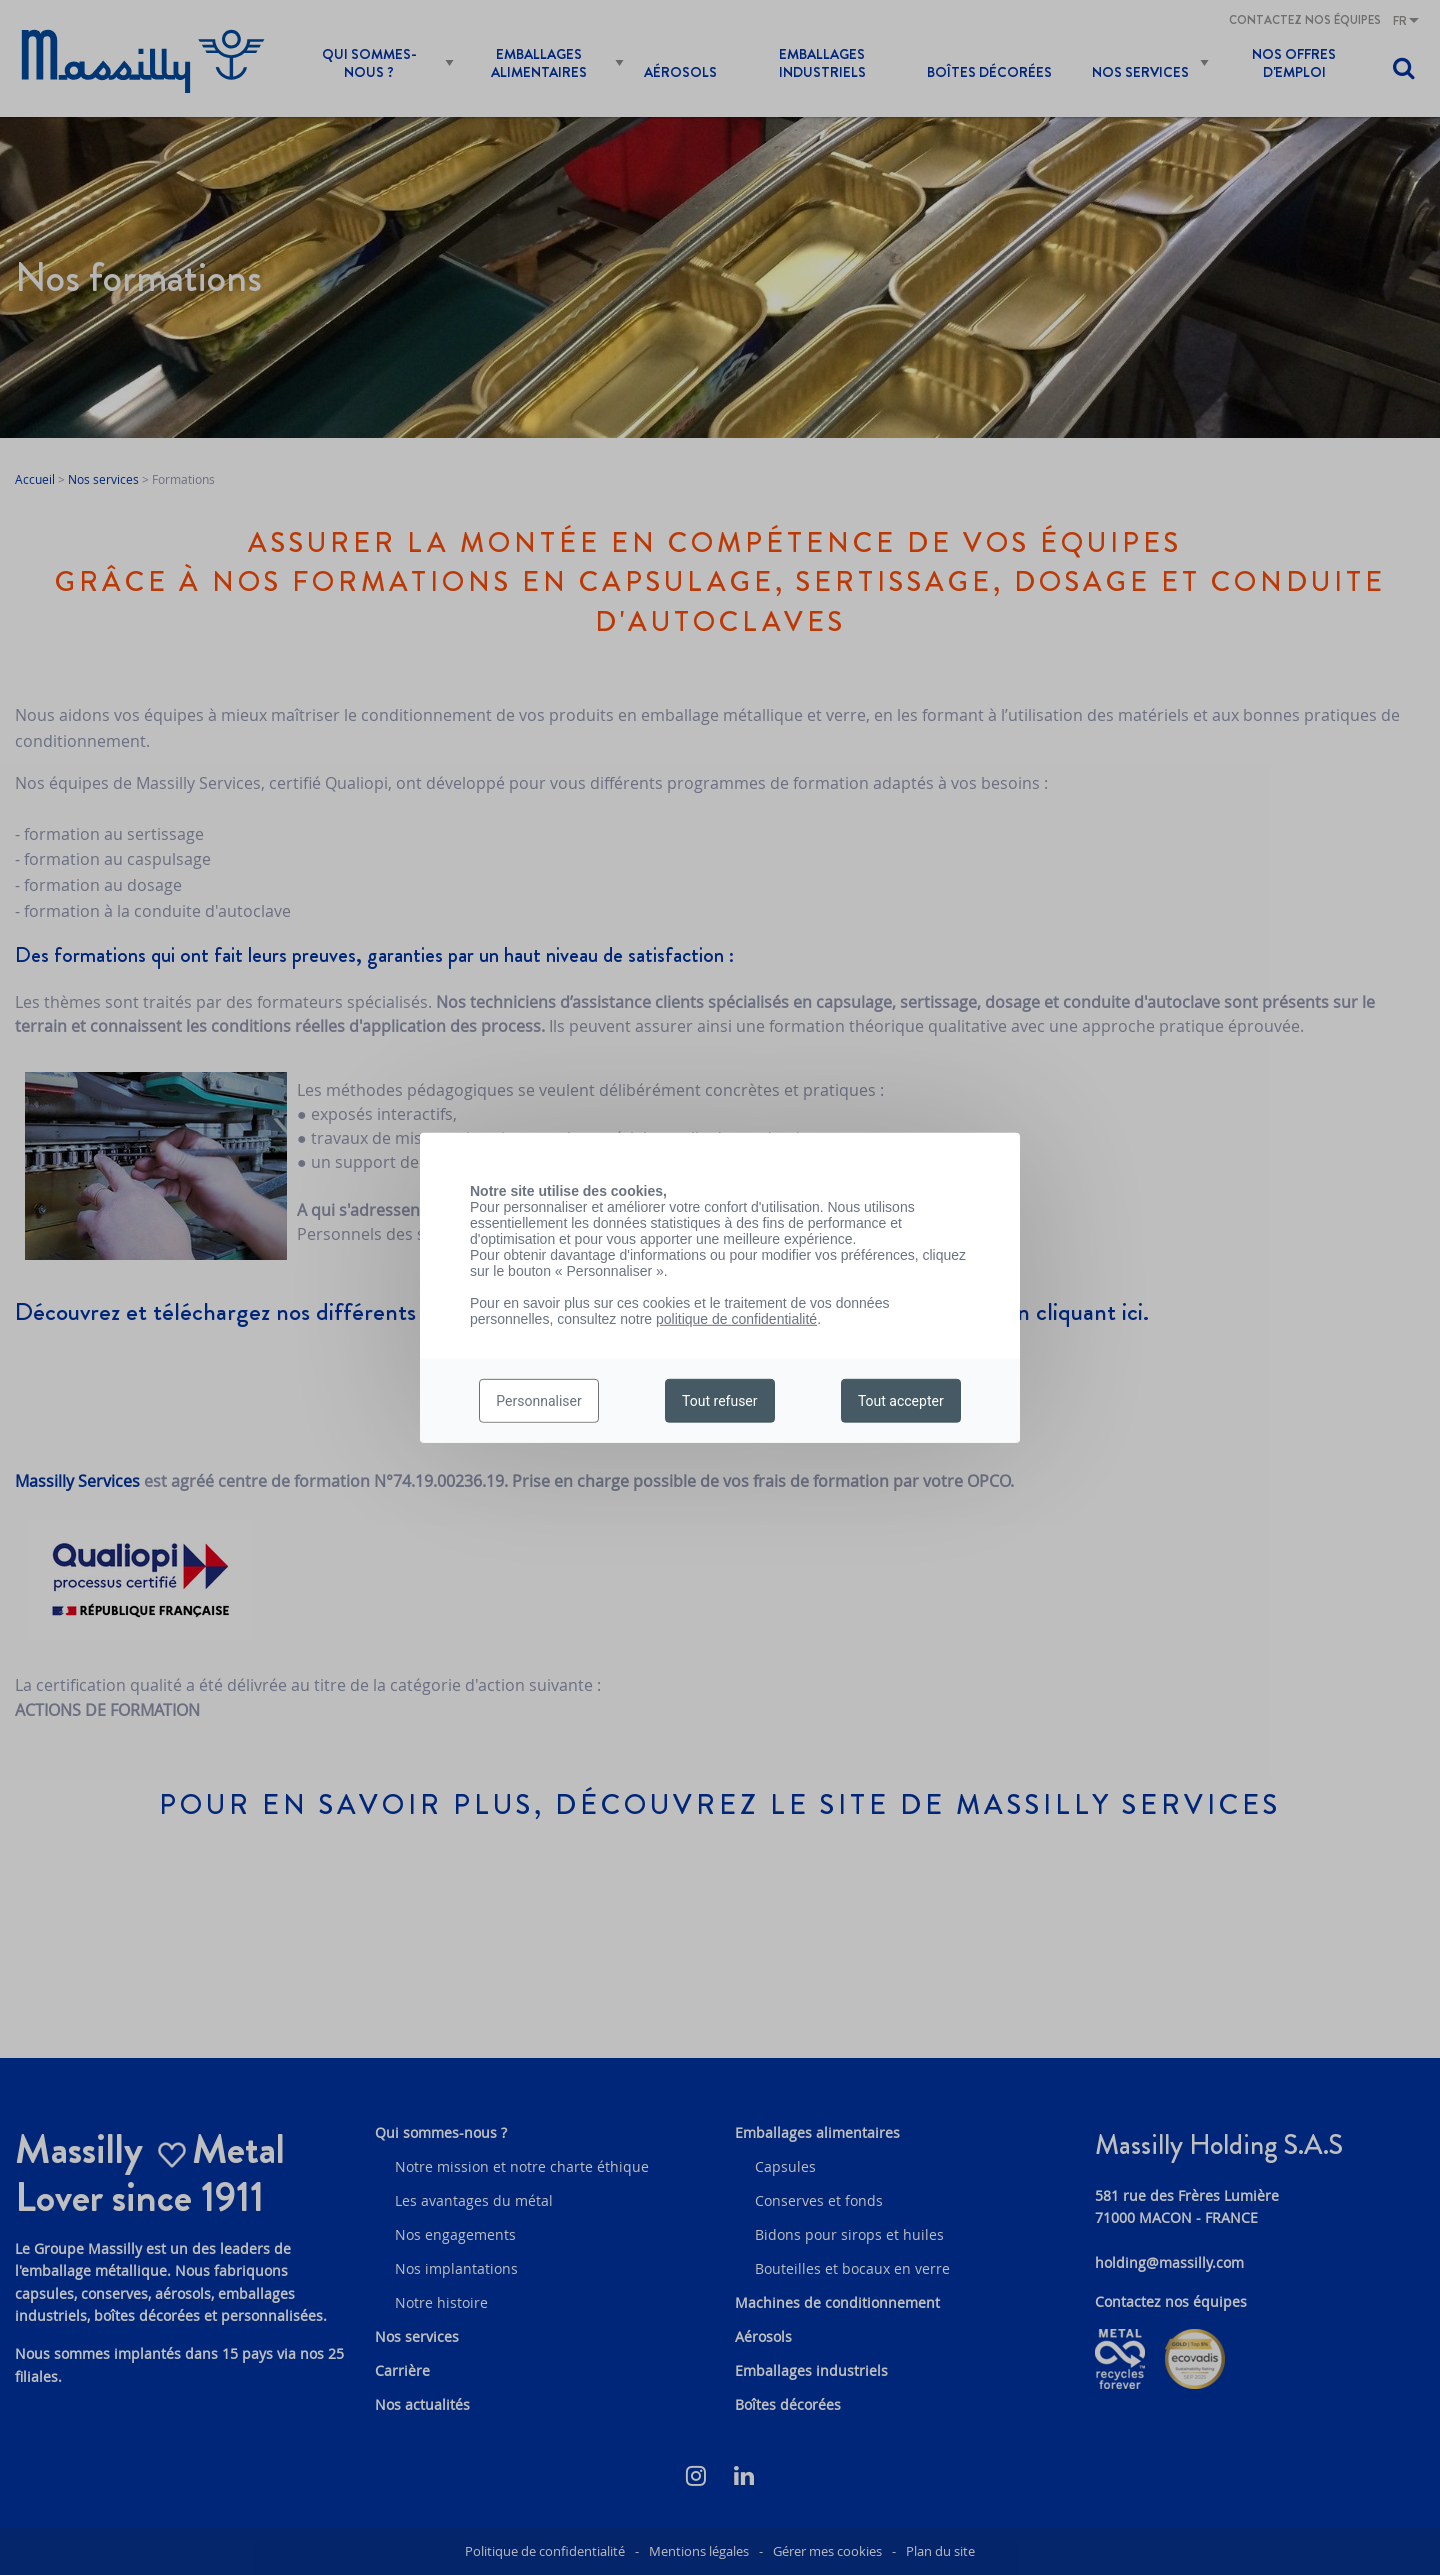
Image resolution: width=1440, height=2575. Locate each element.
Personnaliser (538, 1401)
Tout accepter (901, 1401)
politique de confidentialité (736, 1318)
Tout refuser (719, 1401)
